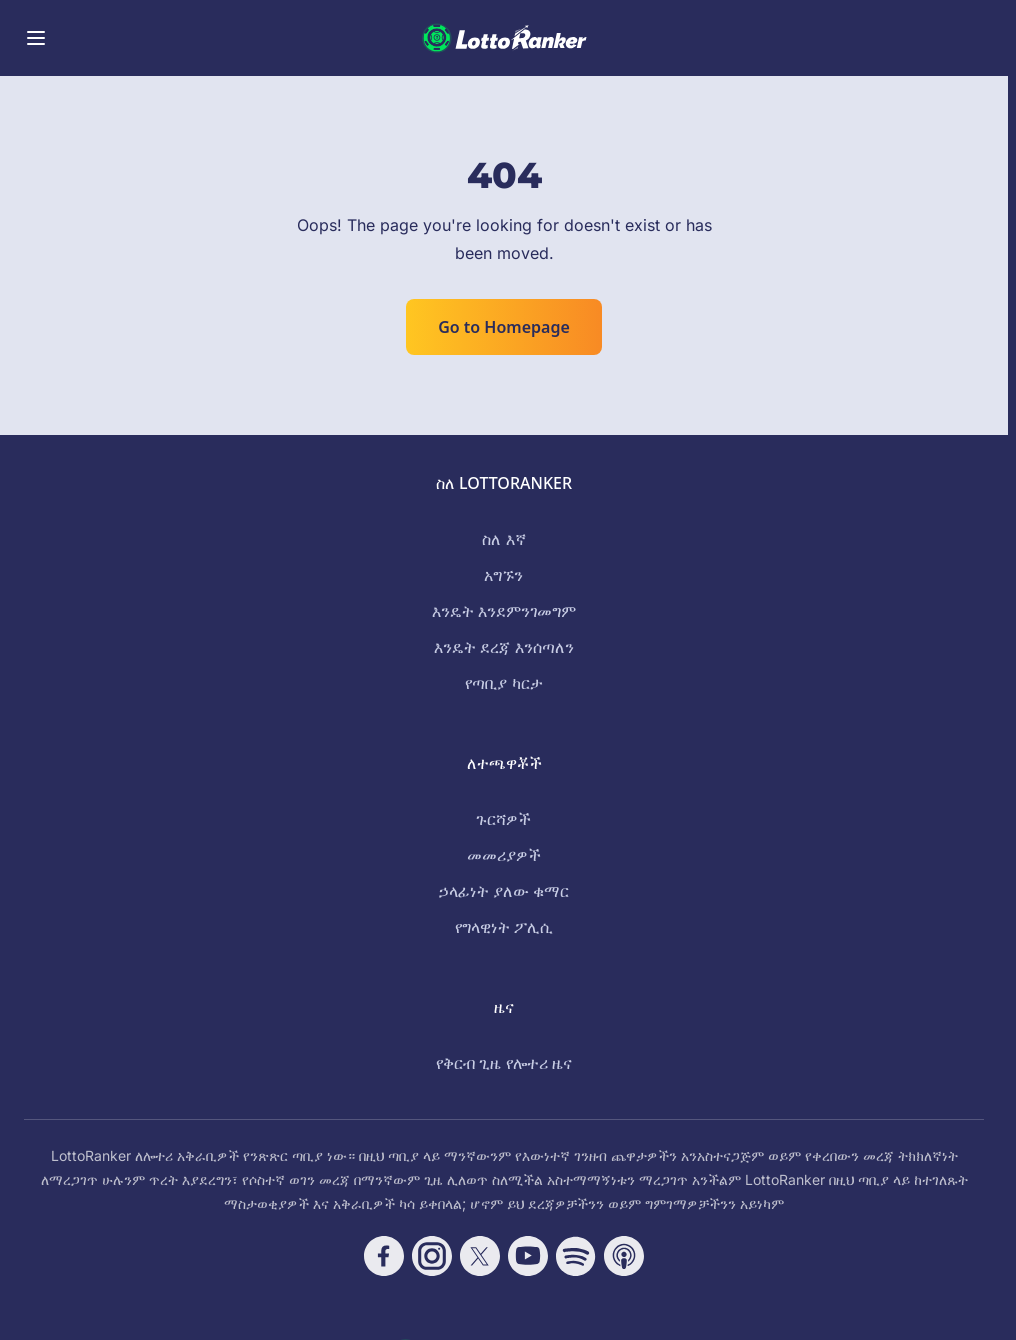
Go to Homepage (504, 327)
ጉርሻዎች (503, 819)
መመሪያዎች (504, 855)
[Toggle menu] (36, 38)
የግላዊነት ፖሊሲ (504, 927)
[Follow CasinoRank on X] (480, 1256)
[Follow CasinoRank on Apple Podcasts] (624, 1256)
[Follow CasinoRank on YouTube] (528, 1256)
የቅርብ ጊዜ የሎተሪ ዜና (503, 1063)
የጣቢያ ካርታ (503, 683)
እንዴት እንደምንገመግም (504, 611)
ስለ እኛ (503, 539)
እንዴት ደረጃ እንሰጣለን (503, 647)
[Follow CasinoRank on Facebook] (384, 1256)
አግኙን (503, 575)
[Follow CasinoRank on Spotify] (576, 1256)
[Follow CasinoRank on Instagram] (432, 1256)
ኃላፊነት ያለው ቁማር (504, 891)
